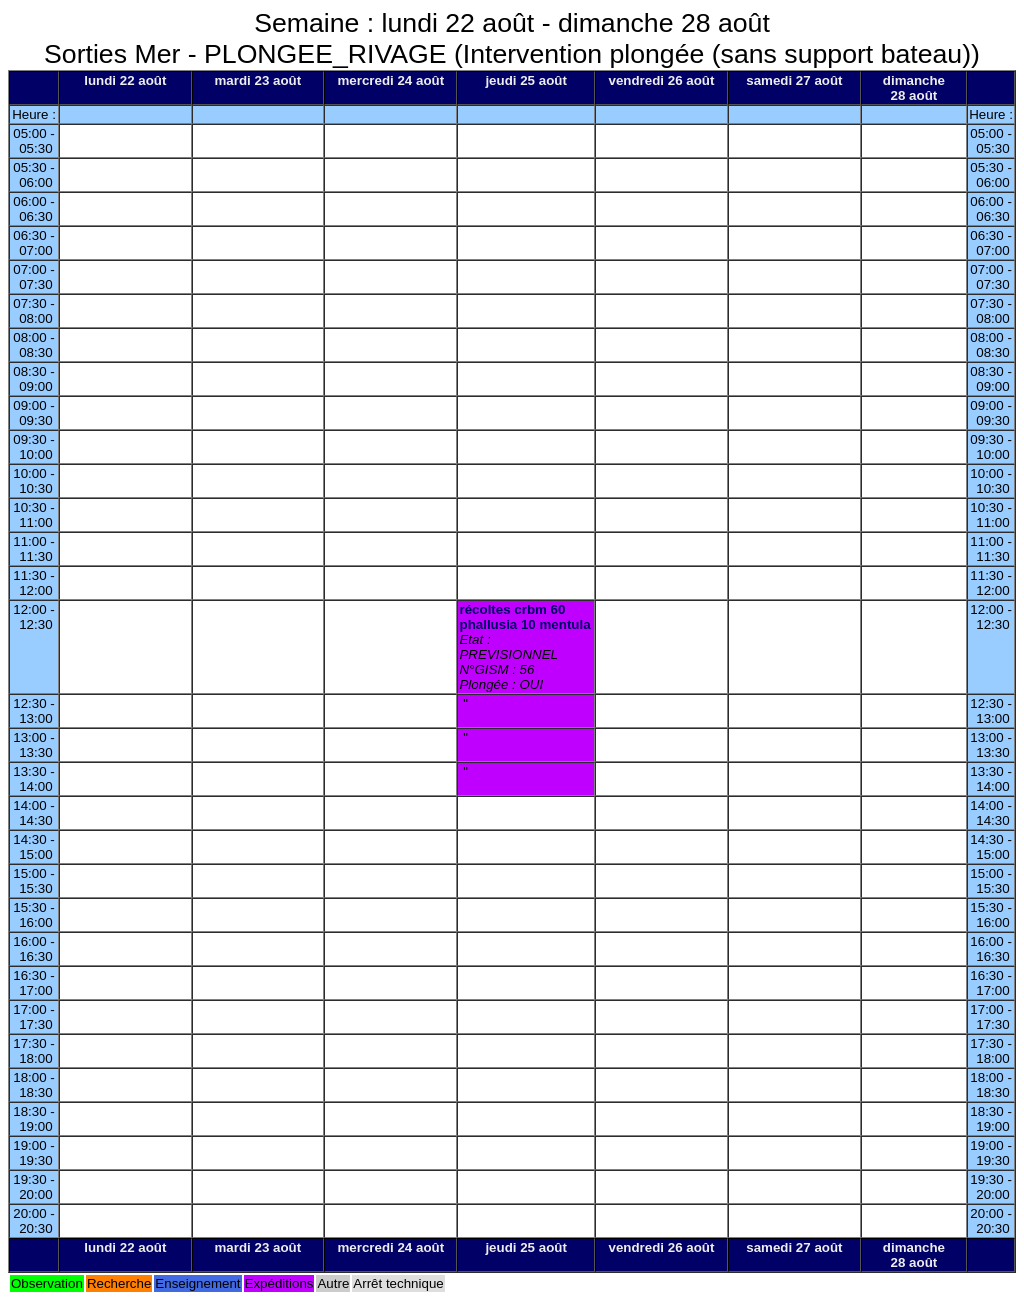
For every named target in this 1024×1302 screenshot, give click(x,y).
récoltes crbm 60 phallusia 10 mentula (524, 617)
